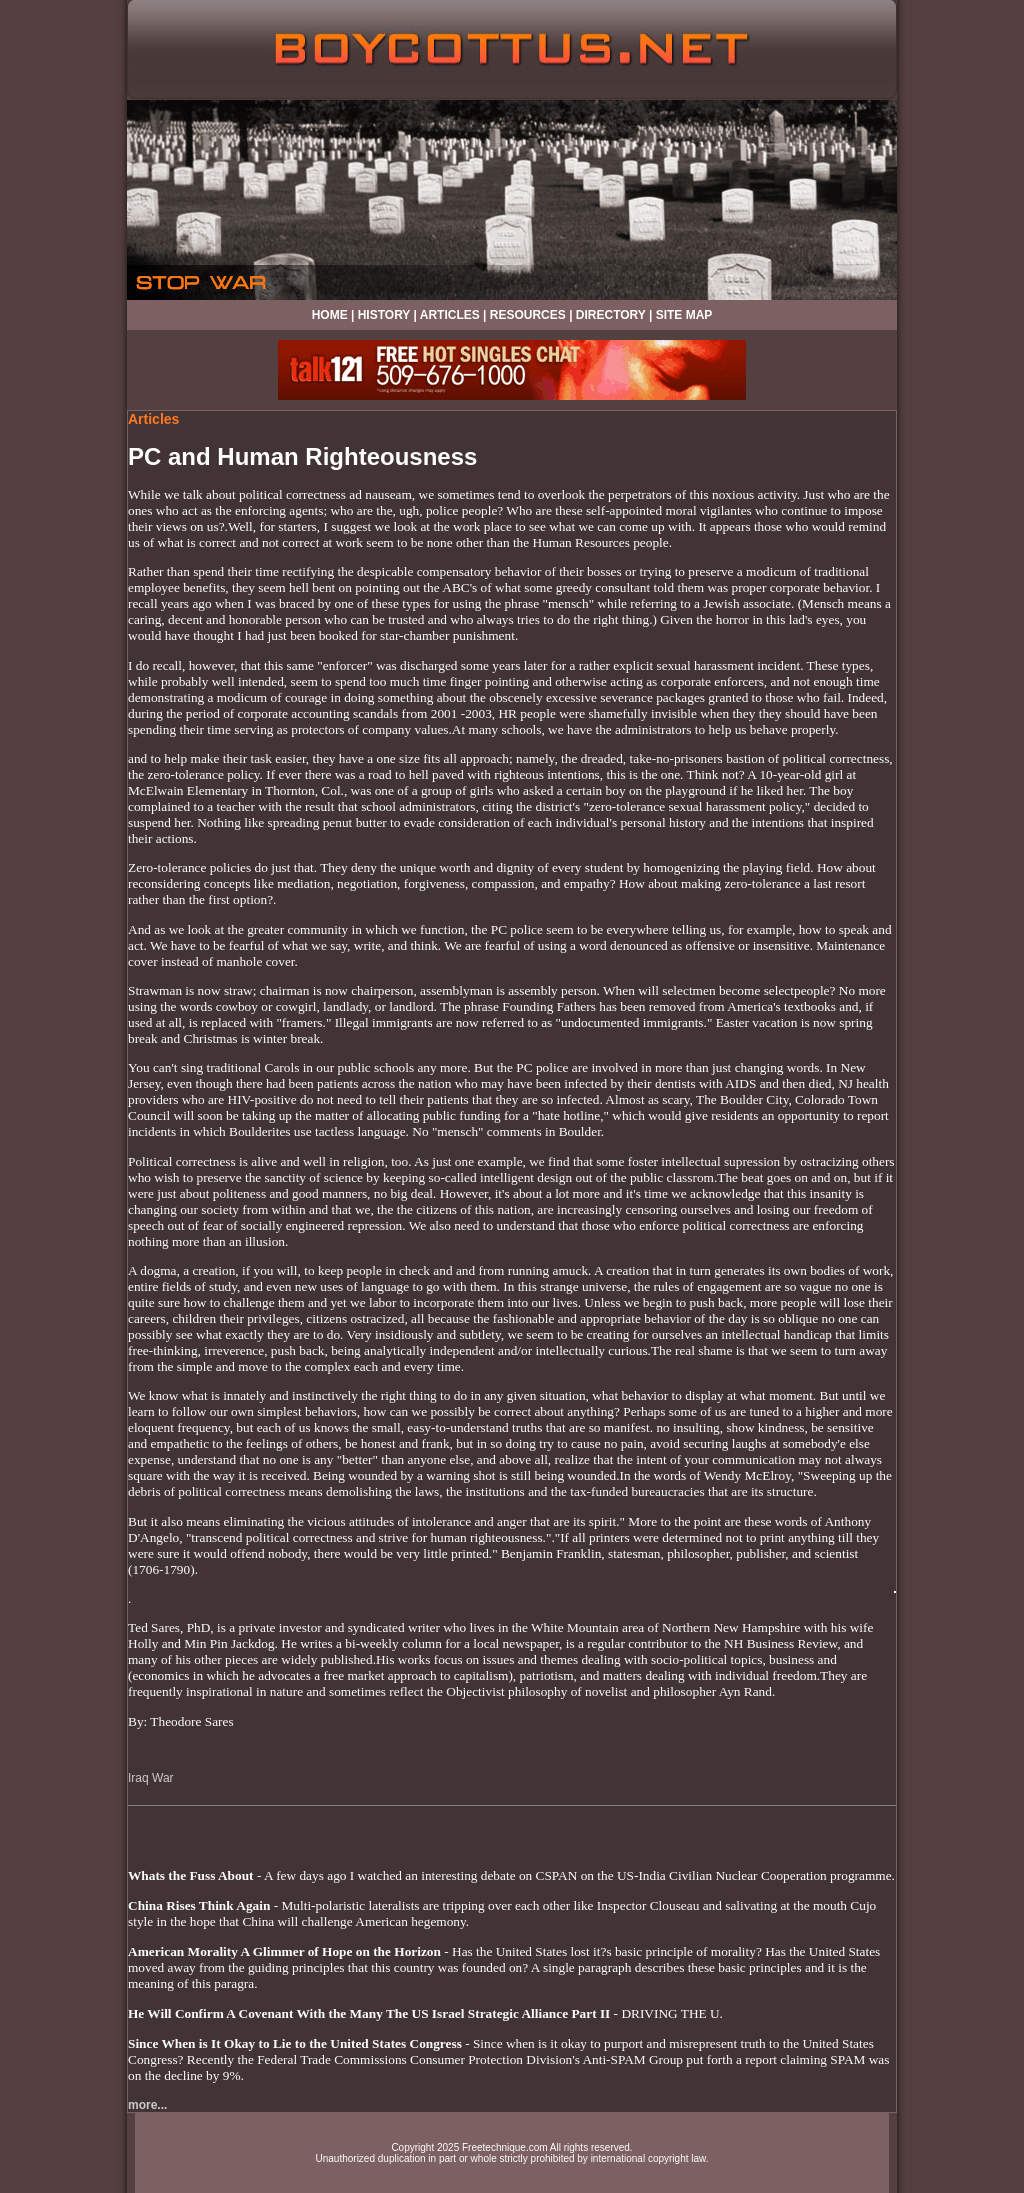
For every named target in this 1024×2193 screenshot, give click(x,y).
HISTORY (384, 315)
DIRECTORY (611, 315)
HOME (330, 315)
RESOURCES (528, 315)
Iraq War (151, 1778)
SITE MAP (684, 315)
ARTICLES (450, 315)
